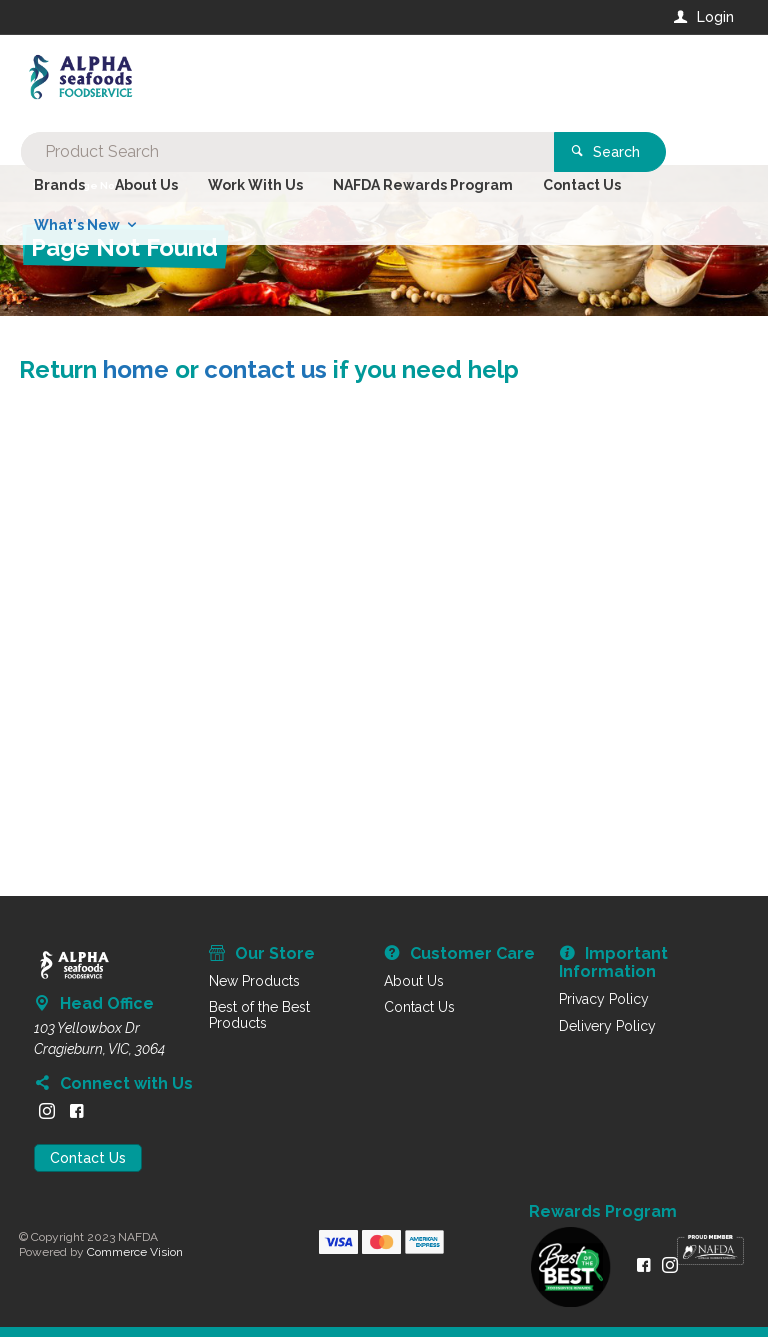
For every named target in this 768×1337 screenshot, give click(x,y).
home (136, 369)
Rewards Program (603, 1212)
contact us (265, 369)
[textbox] (303, 80)
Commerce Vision (135, 1252)
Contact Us (88, 1158)
